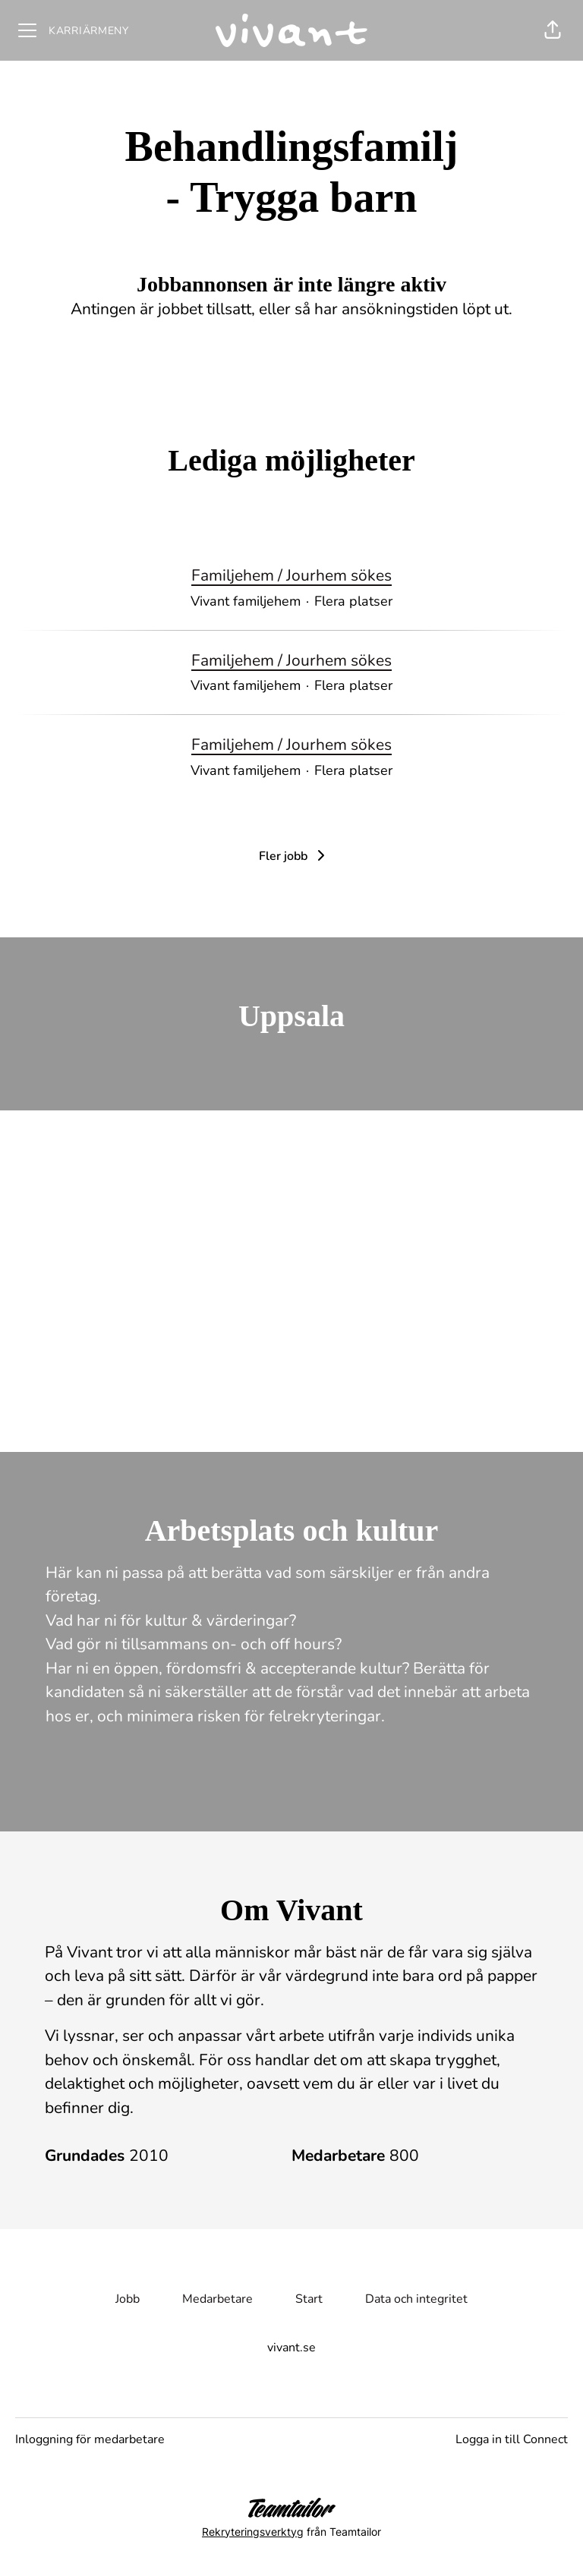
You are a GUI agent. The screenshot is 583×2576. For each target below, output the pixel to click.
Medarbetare (217, 2299)
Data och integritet (416, 2299)
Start (309, 2299)
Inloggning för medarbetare (90, 2439)
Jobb (127, 2299)
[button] (552, 30)
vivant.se (291, 2347)
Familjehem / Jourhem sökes (291, 576)
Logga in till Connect (511, 2439)
